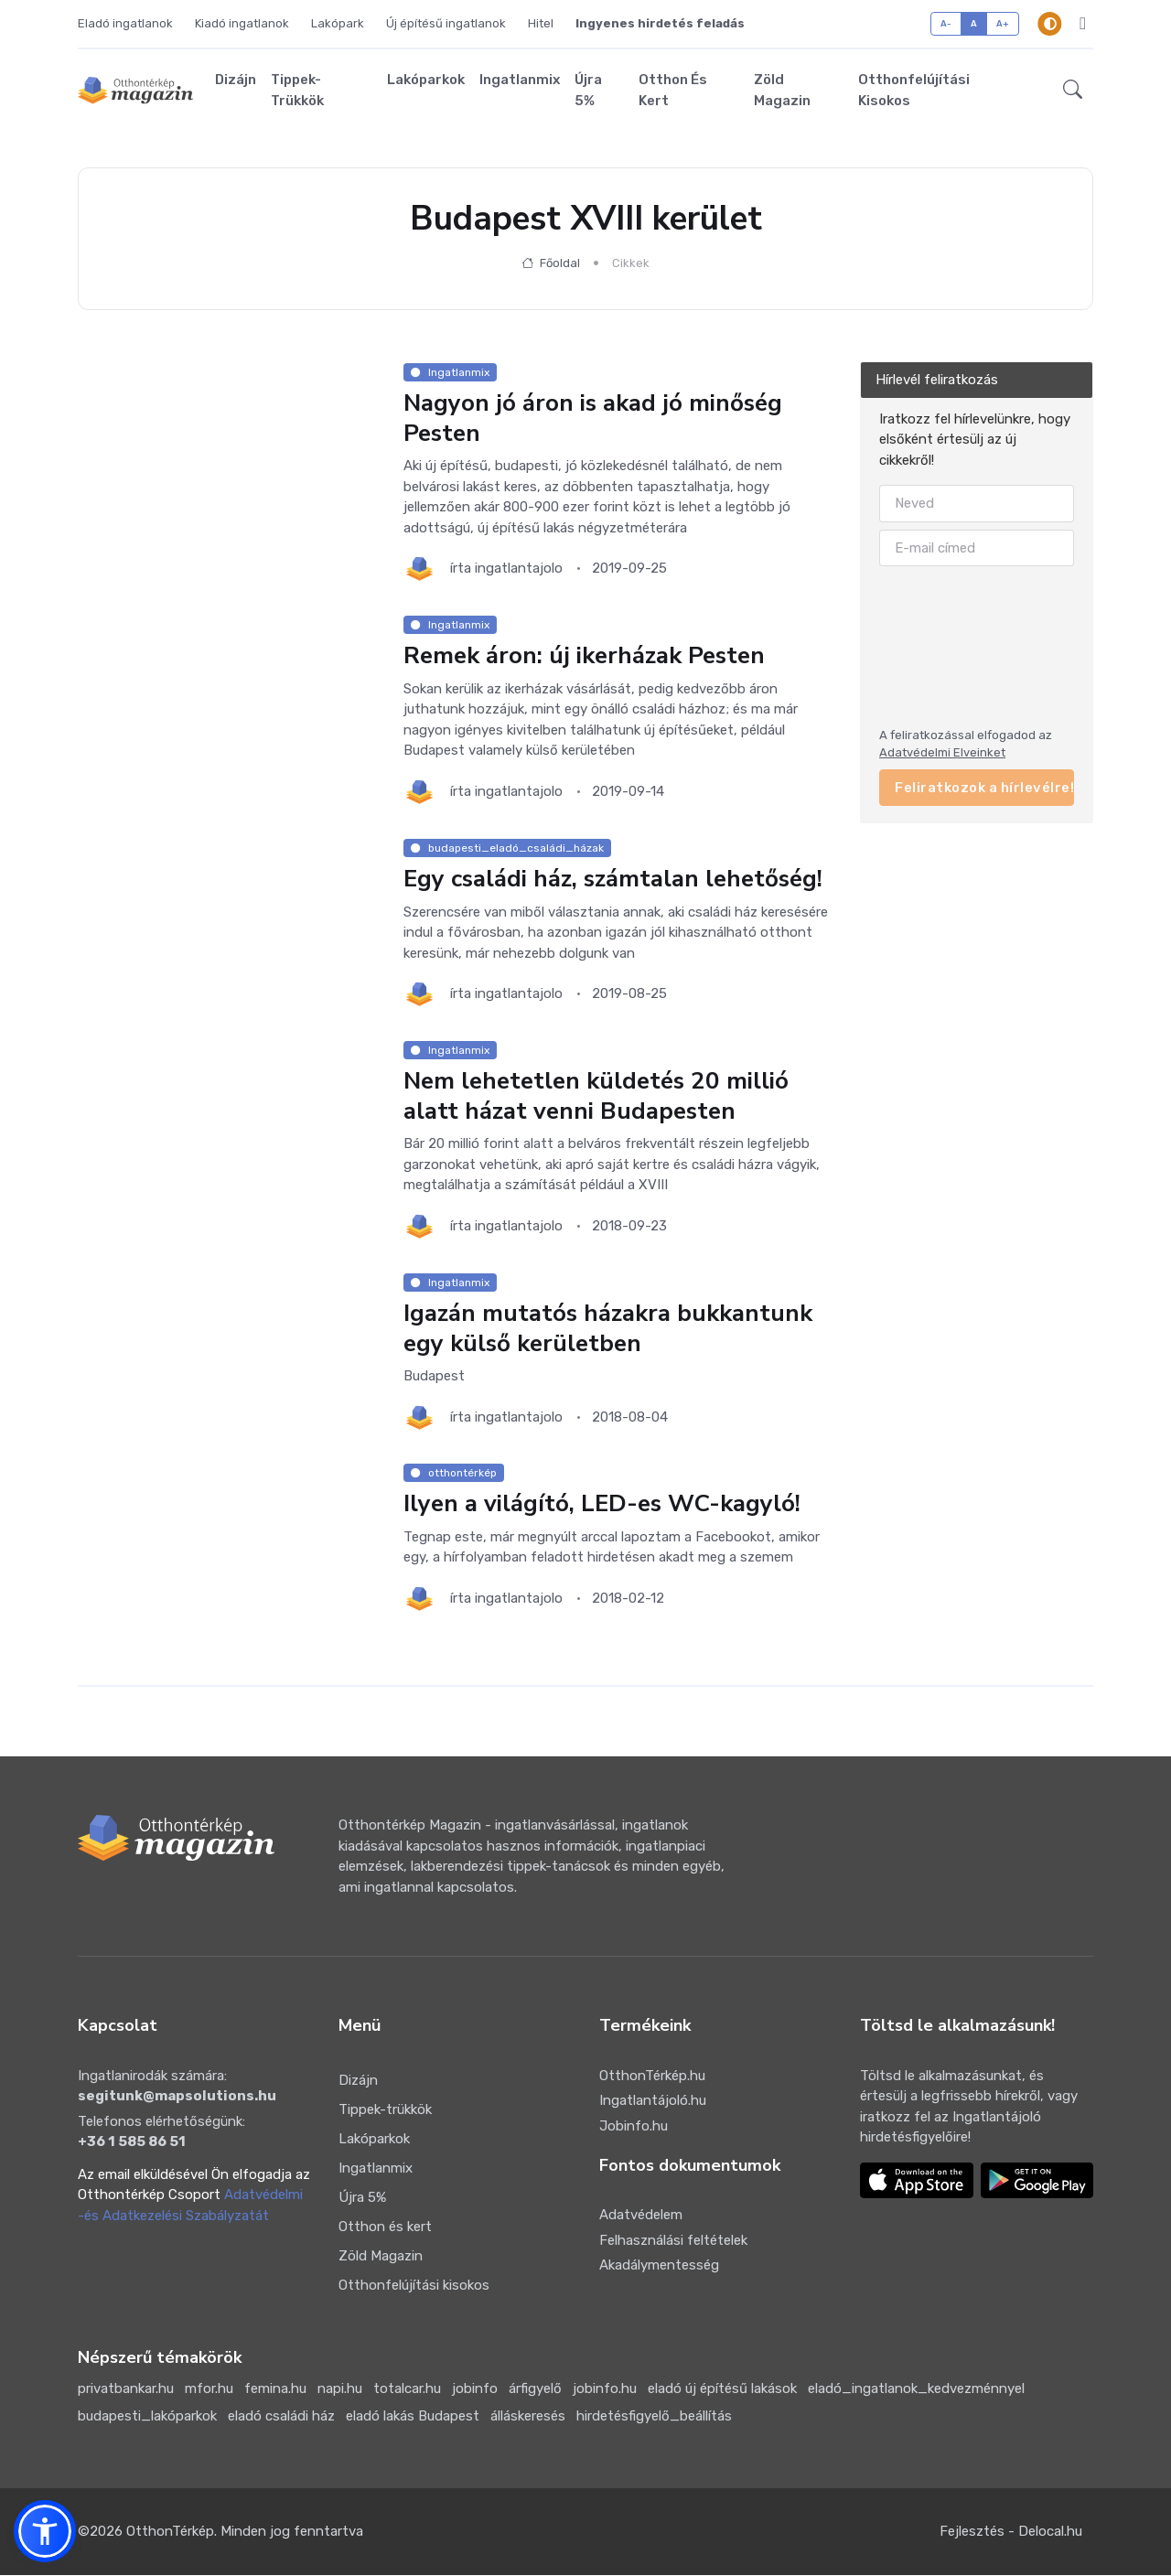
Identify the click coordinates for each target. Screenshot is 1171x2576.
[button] (1072, 90)
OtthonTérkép (170, 2533)
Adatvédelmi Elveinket (942, 753)
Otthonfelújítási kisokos (914, 91)
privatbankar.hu (126, 2390)
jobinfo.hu (605, 2390)
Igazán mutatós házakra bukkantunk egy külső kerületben (607, 1329)
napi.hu (339, 2390)
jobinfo (475, 2390)
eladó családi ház (281, 2418)
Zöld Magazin (782, 91)
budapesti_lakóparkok (147, 2418)
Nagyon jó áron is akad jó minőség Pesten (592, 419)
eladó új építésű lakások (722, 2390)
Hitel (540, 23)
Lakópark (337, 23)
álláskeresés (527, 2418)
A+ (1003, 23)
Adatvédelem (640, 2215)
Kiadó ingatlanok (242, 23)
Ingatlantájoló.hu (652, 2101)
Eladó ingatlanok (125, 23)
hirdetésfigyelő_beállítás (654, 2418)
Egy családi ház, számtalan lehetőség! (612, 880)
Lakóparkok (426, 80)
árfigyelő (535, 2390)
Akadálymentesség (659, 2266)
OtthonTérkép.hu (652, 2076)
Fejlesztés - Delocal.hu (1011, 2533)
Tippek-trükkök (297, 91)
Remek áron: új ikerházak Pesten (584, 656)
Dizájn (235, 80)
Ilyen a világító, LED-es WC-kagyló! (601, 1505)
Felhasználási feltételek (673, 2241)
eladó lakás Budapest (412, 2418)
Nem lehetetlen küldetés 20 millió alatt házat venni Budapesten (596, 1097)
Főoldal (550, 264)
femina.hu (275, 2390)
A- (946, 23)
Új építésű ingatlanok (446, 23)
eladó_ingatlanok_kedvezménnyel (916, 2390)
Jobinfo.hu (633, 2127)
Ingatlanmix (519, 80)
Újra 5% (588, 91)
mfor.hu (209, 2390)
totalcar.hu (407, 2390)
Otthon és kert (673, 91)
